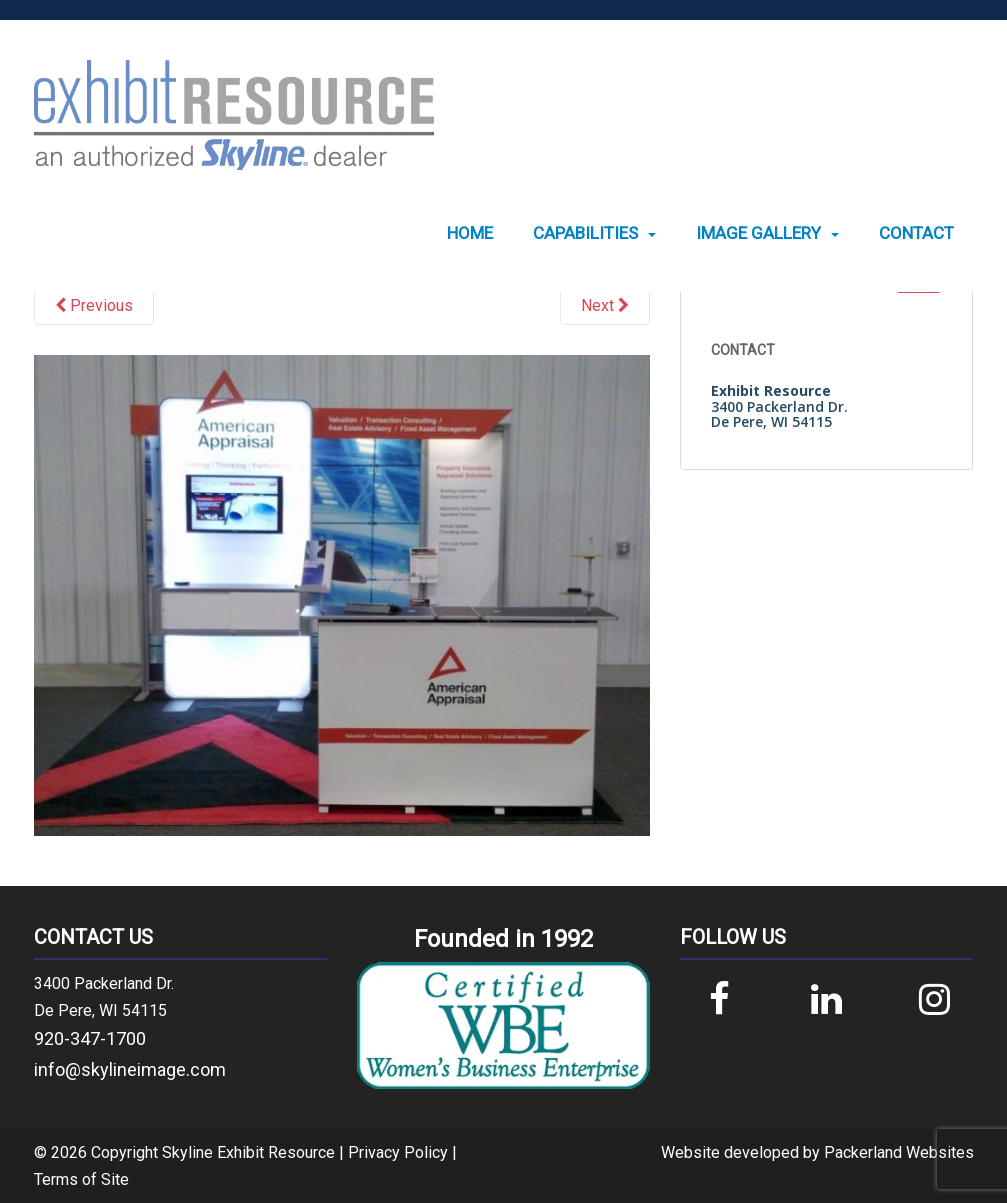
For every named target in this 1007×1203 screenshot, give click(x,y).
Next (605, 305)
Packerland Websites (899, 1152)
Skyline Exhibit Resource (248, 1152)
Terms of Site (81, 1179)
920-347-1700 (90, 1038)
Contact (916, 233)
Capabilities (585, 233)
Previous (94, 305)
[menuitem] (470, 233)
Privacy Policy (398, 1152)
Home (470, 233)
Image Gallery (758, 233)
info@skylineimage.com (130, 1069)
